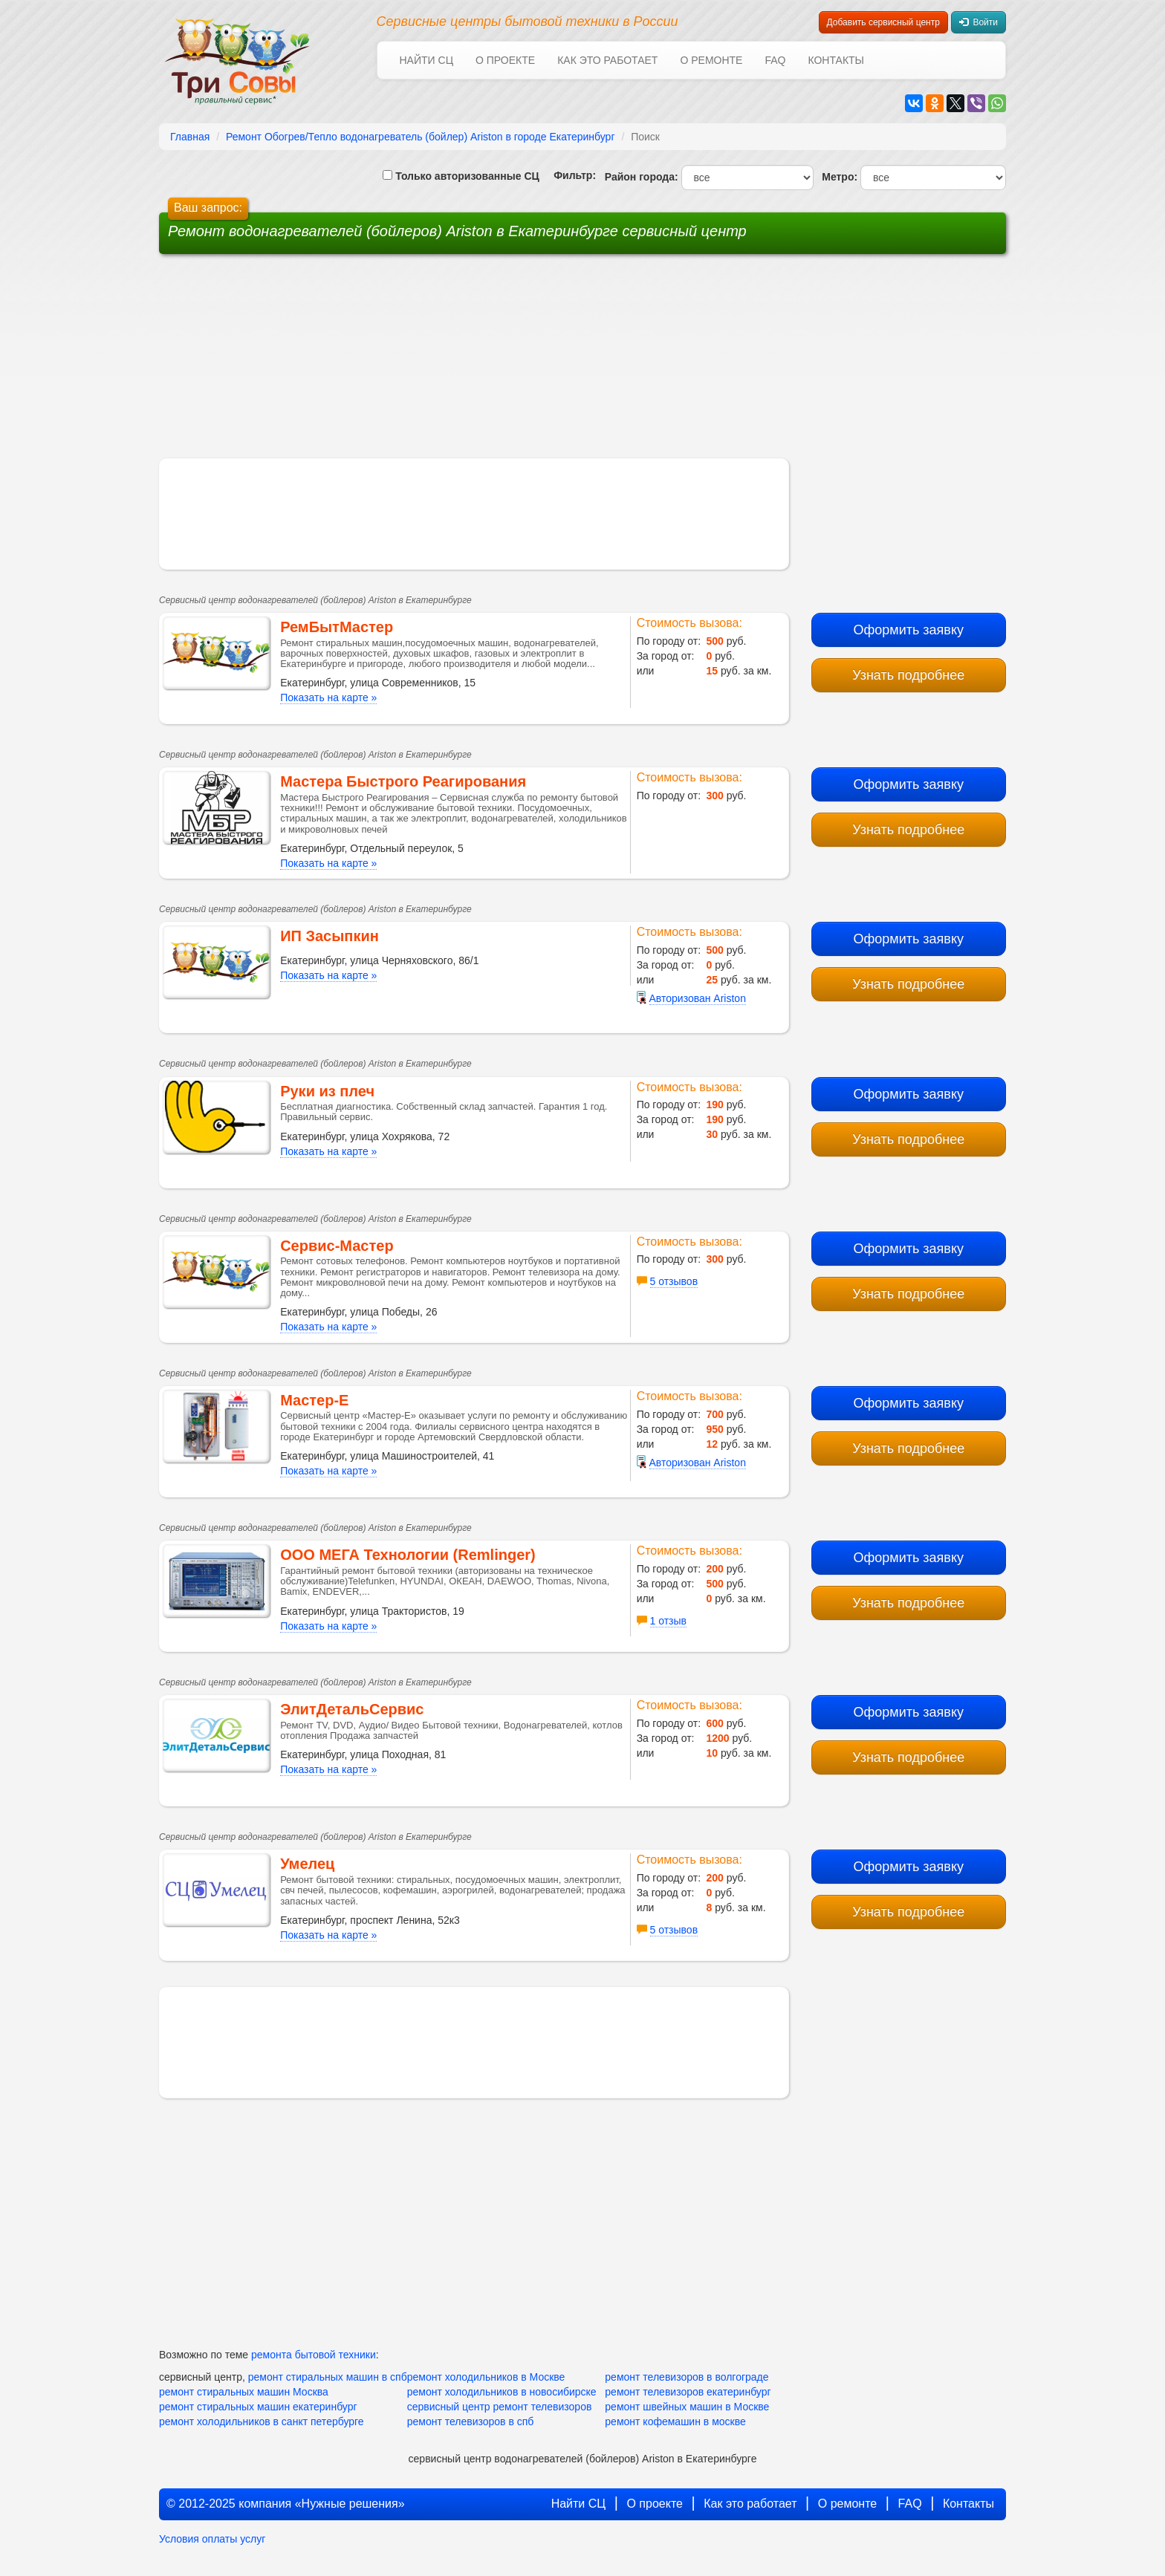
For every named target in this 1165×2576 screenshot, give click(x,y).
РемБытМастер (336, 627)
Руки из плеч (327, 1091)
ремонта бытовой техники (313, 2355)
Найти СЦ (426, 60)
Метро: (836, 177)
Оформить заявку (908, 629)
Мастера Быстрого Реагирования (403, 781)
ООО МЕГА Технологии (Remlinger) (408, 1554)
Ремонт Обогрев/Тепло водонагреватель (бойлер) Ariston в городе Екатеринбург (420, 137)
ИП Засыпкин (329, 936)
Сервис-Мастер (336, 1245)
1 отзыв (668, 1621)
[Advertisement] (469, 362)
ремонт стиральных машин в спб (327, 2377)
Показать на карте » (328, 697)
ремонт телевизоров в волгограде (686, 2377)
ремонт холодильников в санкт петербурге (261, 2421)
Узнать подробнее (908, 675)
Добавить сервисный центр (883, 22)
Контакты (836, 60)
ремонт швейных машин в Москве (687, 2407)
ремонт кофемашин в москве (675, 2421)
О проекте (505, 60)
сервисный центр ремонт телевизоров (499, 2407)
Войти (978, 22)
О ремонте (711, 60)
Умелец (307, 1863)
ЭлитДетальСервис (352, 1709)
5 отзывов (674, 1281)
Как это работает (607, 60)
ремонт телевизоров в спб (470, 2421)
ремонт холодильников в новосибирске (502, 2392)
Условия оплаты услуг (212, 2539)
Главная (190, 137)
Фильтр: (569, 175)
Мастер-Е (314, 1400)
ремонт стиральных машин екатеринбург (258, 2407)
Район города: (638, 177)
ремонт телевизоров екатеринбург (687, 2392)
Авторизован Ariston (697, 998)
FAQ (775, 60)
